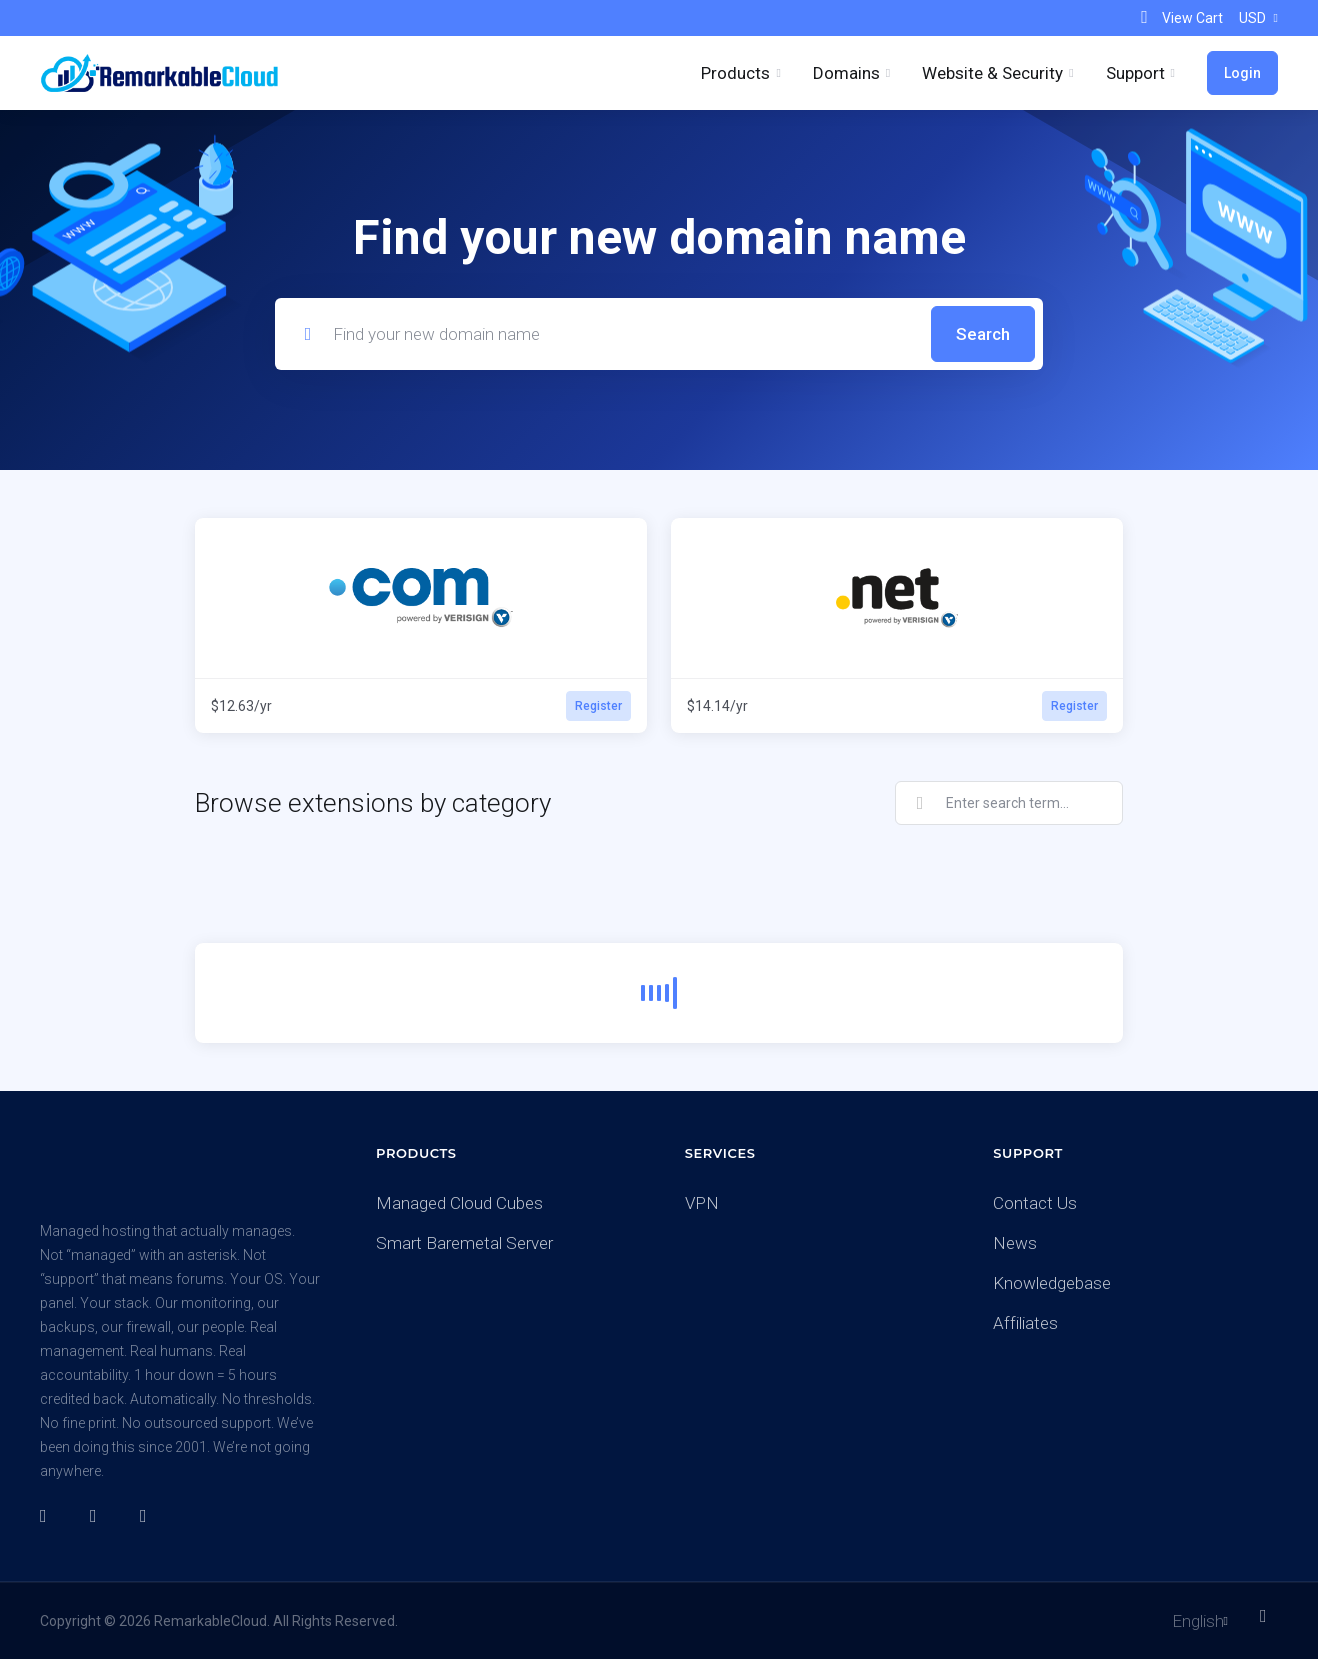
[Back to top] (1269, 1616)
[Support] (1140, 73)
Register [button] (598, 706)
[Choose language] (1186, 1621)
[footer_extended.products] (740, 73)
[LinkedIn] (149, 1516)
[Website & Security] (997, 73)
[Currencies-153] (1254, 18)
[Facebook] (49, 1516)
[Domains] (851, 73)
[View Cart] (1179, 18)
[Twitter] (99, 1516)
